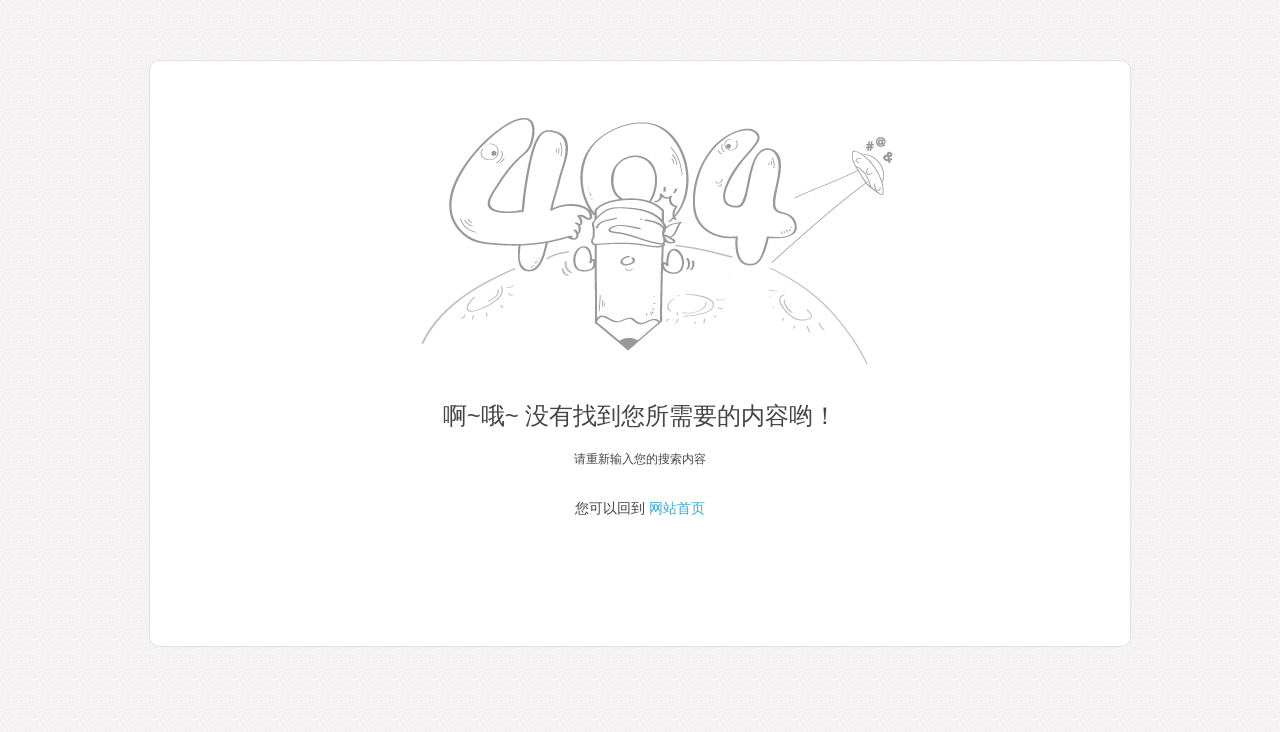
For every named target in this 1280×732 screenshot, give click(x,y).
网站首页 (677, 508)
